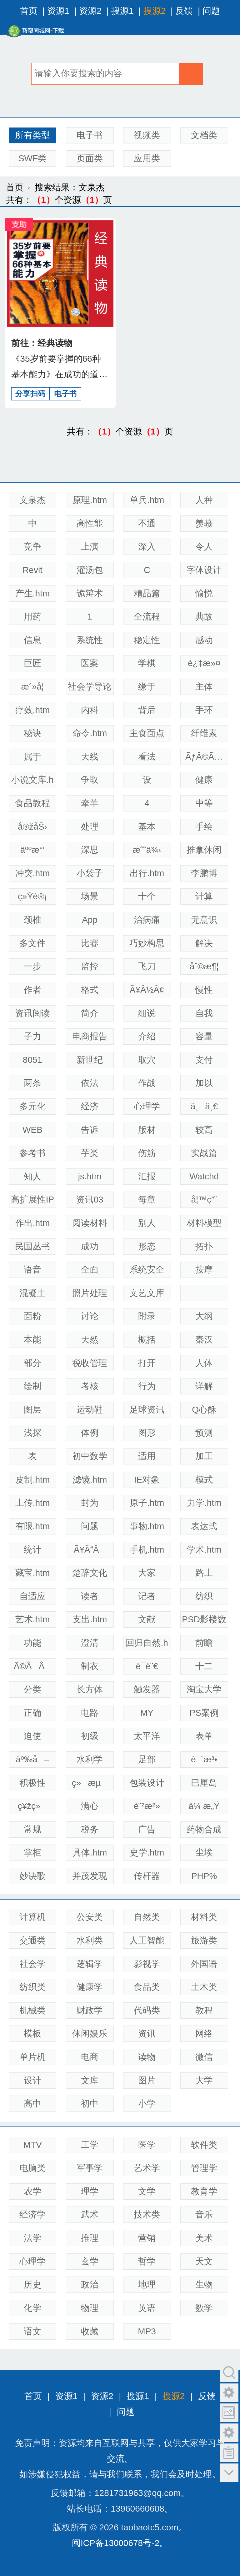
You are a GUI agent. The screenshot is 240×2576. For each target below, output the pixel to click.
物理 (89, 2308)
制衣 (89, 1666)
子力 (32, 1036)
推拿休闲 (204, 850)
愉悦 (204, 593)
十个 (147, 896)
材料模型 (204, 1223)
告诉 (89, 1130)
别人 (147, 1223)
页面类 (90, 158)
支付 (204, 1060)
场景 (89, 896)
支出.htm (89, 1619)
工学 (89, 2145)
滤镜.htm (89, 1479)
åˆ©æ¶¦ (204, 966)
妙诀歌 (32, 1876)
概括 (147, 1339)
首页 (29, 11)
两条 (32, 1083)
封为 (89, 1503)
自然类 (147, 1917)
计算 (204, 896)
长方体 (90, 1689)
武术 (89, 2214)
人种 (204, 500)
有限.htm (32, 1526)
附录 (147, 1316)
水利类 (90, 1940)
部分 (32, 1363)
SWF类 (32, 158)
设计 (32, 2080)
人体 (204, 1363)
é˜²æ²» (147, 1806)
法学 (32, 2238)
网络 (204, 2033)
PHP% (204, 1876)
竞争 (32, 546)
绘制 (32, 1386)
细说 (147, 1013)
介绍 (147, 1036)
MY (146, 1713)
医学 (147, 2145)
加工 (204, 1456)
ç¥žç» (32, 1806)
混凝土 (32, 1293)
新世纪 (90, 1060)
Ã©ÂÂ (33, 1666)
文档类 (204, 135)
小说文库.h (32, 780)
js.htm (90, 1176)
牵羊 (89, 803)
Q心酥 (204, 1409)
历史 (32, 2284)
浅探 (32, 1433)
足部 (147, 1759)
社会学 (32, 1964)
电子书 (90, 135)
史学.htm (147, 1852)
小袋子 (90, 873)
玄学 (89, 2261)
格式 (89, 990)
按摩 (204, 1269)
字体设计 (204, 570)
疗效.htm (32, 710)
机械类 (32, 2010)
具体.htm (89, 1852)
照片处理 (89, 1293)
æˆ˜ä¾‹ (146, 850)
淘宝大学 (204, 1689)
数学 (204, 2308)
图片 (147, 2080)
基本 (147, 826)
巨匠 (32, 663)
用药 (32, 616)
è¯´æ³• (204, 1759)
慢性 (204, 990)
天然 (89, 1339)
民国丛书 (32, 1246)
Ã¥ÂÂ (90, 1549)
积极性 (32, 1783)
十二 (204, 1666)
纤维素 (204, 733)
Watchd (204, 1176)
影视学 (147, 1964)
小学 (147, 2103)
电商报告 (89, 1036)
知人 (32, 1176)
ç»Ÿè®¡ (32, 896)
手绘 (204, 826)
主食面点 (146, 733)
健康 (204, 780)
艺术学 (147, 2168)
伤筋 (147, 1153)
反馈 (184, 11)
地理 (147, 2284)
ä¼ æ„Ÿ (204, 1806)
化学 (32, 2308)
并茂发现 (89, 1876)
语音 (32, 1269)
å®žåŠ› (32, 826)
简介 (89, 1013)
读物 (147, 2057)
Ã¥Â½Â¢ (147, 990)
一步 (32, 966)
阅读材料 (89, 1223)
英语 (147, 2308)
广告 (147, 1829)
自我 (204, 1013)
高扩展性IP (32, 1199)
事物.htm (147, 1526)
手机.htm (147, 1549)
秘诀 (32, 733)
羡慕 (204, 523)
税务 (89, 1829)
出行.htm (147, 873)
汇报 (147, 1176)
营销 (147, 2238)
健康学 (90, 1987)
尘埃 (204, 1852)
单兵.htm (147, 500)
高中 (32, 2103)
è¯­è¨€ (147, 1666)
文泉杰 (32, 500)
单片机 (32, 2057)
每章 (147, 1199)
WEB (32, 1130)
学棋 (147, 663)
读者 (89, 1596)
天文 (204, 2261)
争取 (89, 780)
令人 (204, 546)
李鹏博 (204, 873)
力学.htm (204, 1503)
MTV (32, 2145)
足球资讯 (146, 1409)
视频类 (147, 135)
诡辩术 (90, 593)
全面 (89, 1269)
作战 (147, 1083)
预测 (204, 1433)
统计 (32, 1549)
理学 (89, 2191)
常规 (32, 1829)
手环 (204, 710)
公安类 (90, 1917)
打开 (147, 1363)
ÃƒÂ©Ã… (204, 756)
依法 (89, 1083)
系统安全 (146, 1269)
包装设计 (146, 1783)
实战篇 (204, 1153)
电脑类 (32, 2168)
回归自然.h (147, 1643)
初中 (89, 2103)
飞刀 (147, 966)
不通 (147, 523)
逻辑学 (90, 1964)
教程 (204, 2010)
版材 (147, 1130)
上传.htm (32, 1503)
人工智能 (146, 1940)
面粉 (32, 1316)
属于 (32, 756)
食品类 (147, 1987)
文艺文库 (146, 1293)
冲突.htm (32, 873)
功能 (32, 1643)
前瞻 (204, 1643)
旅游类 (204, 1940)
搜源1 (122, 11)
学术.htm (204, 1549)
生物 (204, 2284)
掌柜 (32, 1852)
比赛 (89, 943)
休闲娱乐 (89, 2033)
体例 (89, 1433)
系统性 (90, 640)
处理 (89, 826)
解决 (204, 943)
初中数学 (89, 1456)
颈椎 (32, 920)
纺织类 (32, 1987)
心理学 (147, 1106)
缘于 (147, 686)
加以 (204, 1083)
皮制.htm (32, 1479)
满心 (89, 1806)
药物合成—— (204, 1831)
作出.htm (32, 1223)
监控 (89, 966)
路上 (204, 1573)
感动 (204, 640)
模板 (32, 2033)
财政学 (90, 2010)
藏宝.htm (32, 1573)
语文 (32, 2331)
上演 (89, 546)
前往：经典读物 (41, 343)
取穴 (147, 1060)
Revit (32, 570)
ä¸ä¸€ (204, 1106)
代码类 (147, 2010)
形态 (147, 1246)
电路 (89, 1713)
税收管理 (89, 1363)
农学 (32, 2191)
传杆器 (147, 1876)
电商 (89, 2057)
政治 (89, 2284)
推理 (89, 2238)
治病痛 (147, 920)
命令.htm (89, 733)
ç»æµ (90, 1783)
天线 (89, 756)
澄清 (89, 1643)
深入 (147, 546)
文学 (147, 2191)
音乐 (204, 2214)
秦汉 (204, 1339)
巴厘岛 (204, 1783)
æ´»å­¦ (32, 686)
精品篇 (147, 593)
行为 (147, 1386)
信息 (32, 640)
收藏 (89, 2331)
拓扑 (204, 1246)
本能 (32, 1339)
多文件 (32, 943)
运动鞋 (90, 1409)
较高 (204, 1130)
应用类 (147, 158)
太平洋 (147, 1736)
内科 (89, 710)
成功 (89, 1246)
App (90, 920)
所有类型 (32, 135)
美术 (204, 2238)
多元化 (32, 1106)
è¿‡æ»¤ (204, 663)
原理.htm (89, 500)
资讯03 (89, 1199)
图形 (147, 1433)
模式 (204, 1479)
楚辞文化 (89, 1573)
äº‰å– (32, 1759)
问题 (211, 11)
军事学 (90, 2168)
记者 (147, 1596)
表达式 (204, 1526)
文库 (89, 2080)
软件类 (204, 2145)
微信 (204, 2057)
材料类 (204, 1917)
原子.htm (147, 1503)
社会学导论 (90, 686)
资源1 (58, 11)
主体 (204, 686)
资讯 (147, 2033)
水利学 (90, 1759)
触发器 (147, 1689)
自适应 (32, 1596)
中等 (204, 803)
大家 (147, 1573)
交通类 (32, 1940)
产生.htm (32, 593)
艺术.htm (32, 1619)
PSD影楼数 (204, 1619)
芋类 (89, 1153)
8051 (32, 1060)
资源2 (90, 11)
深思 (89, 850)
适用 (147, 1456)
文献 (147, 1619)
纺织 (204, 1596)
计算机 (32, 1917)
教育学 (204, 2191)
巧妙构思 (146, 943)
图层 (32, 1409)
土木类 (204, 1987)
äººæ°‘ (32, 850)
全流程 (147, 616)
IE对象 (147, 1479)
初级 (89, 1736)
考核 (89, 1386)
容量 (204, 1036)
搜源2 (154, 11)
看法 (147, 756)
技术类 (147, 2214)
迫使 (32, 1736)
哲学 (147, 2261)
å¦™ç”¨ (204, 1199)
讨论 (89, 1316)
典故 (204, 616)
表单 (204, 1736)
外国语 (204, 1964)
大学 (204, 2080)
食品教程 (32, 803)
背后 (147, 710)
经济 (89, 1106)
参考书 (32, 1153)
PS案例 (203, 1713)
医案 (89, 663)
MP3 (147, 2331)
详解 (204, 1386)
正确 (32, 1713)
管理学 (204, 2168)
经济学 (32, 2214)
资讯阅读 (32, 1013)
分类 (32, 1689)
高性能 (90, 523)
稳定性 (147, 640)
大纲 (204, 1316)
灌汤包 (90, 570)
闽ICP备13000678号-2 (115, 2543)
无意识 (204, 920)
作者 (32, 990)
